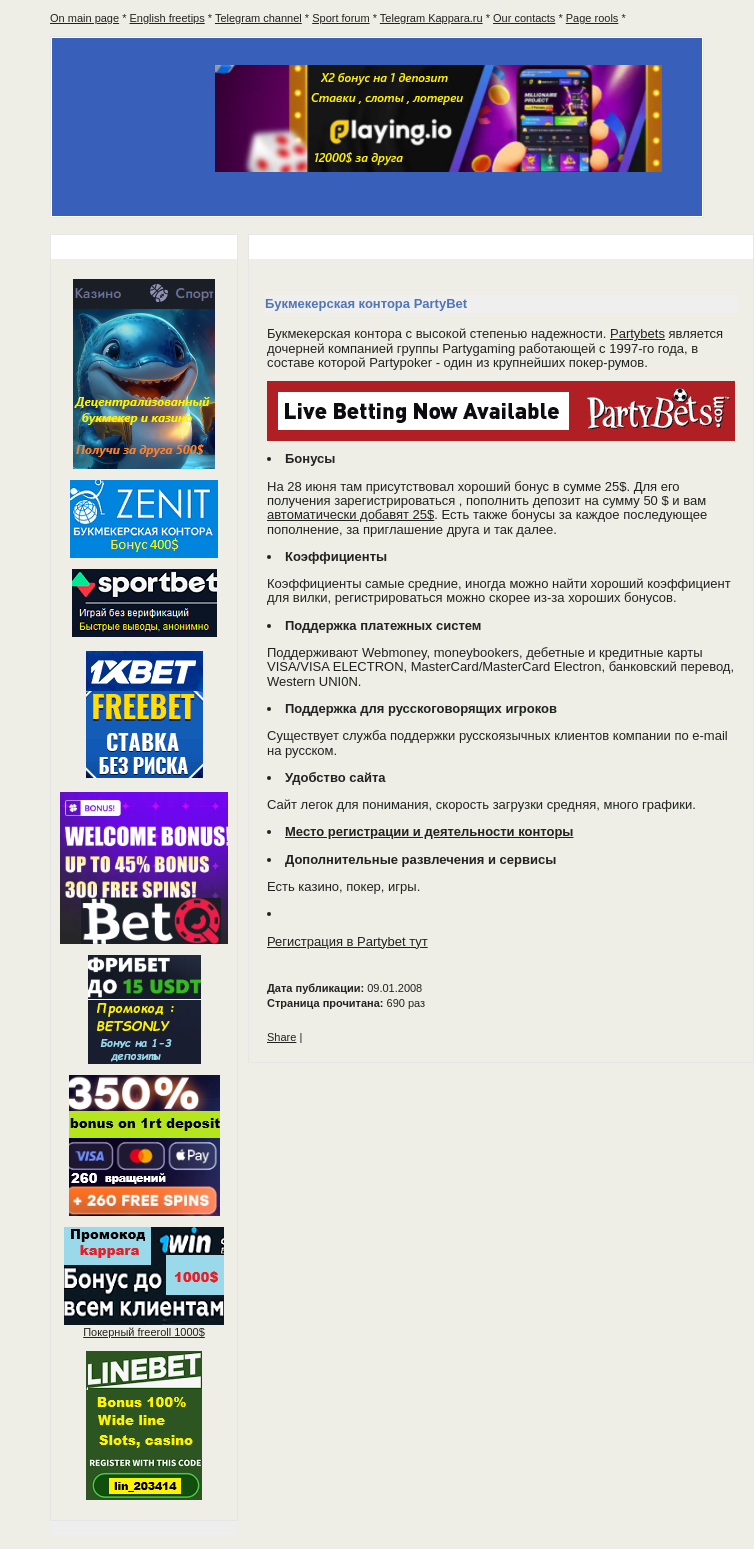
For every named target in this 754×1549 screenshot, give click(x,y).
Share (281, 1037)
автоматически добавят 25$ (350, 514)
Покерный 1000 (144, 1332)
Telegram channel (258, 18)
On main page (84, 18)
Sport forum (340, 18)
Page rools (592, 18)
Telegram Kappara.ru (431, 18)
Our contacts (524, 18)
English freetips (167, 18)
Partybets (637, 333)
